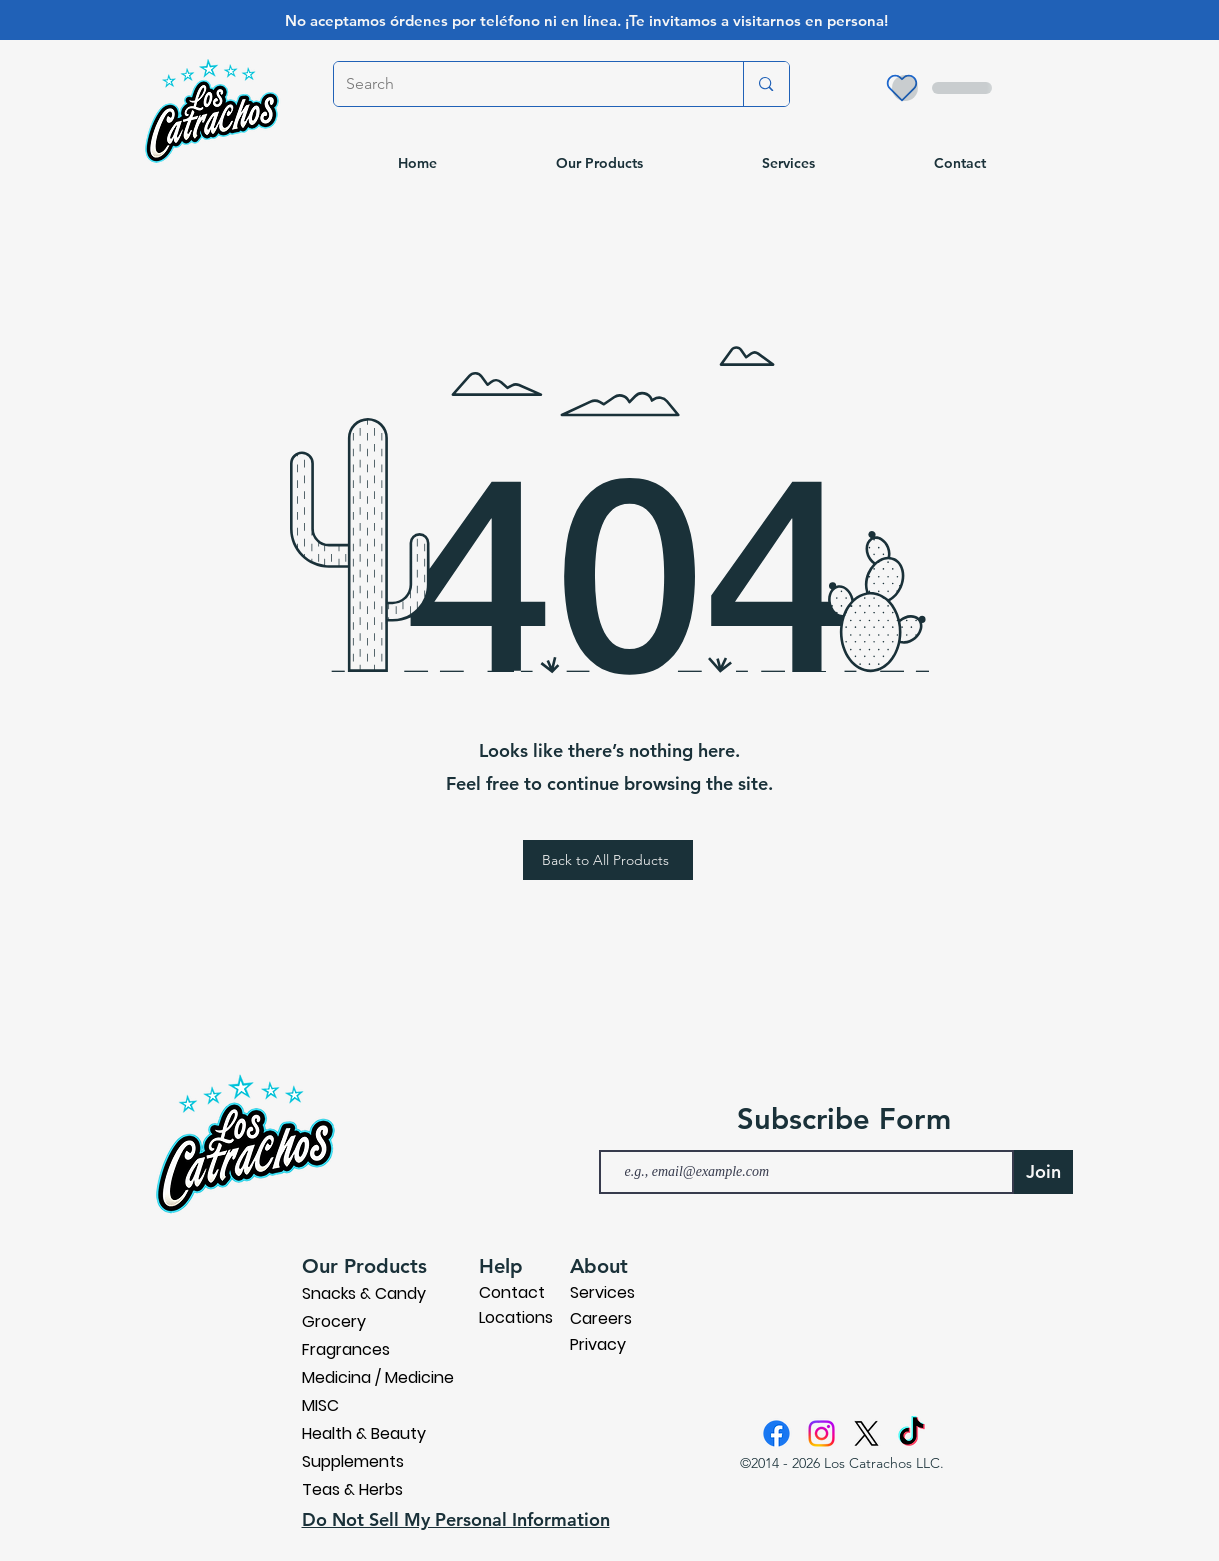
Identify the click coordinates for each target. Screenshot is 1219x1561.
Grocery (334, 1321)
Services (602, 1292)
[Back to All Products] (608, 860)
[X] (866, 1433)
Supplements (353, 1461)
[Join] (1043, 1172)
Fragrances (346, 1349)
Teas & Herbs (352, 1489)
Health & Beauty (364, 1433)
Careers (601, 1318)
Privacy (598, 1344)
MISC (320, 1405)
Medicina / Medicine (378, 1377)
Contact (512, 1292)
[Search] (524, 84)
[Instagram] (821, 1433)
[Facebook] (776, 1433)
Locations (516, 1317)
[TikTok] (911, 1433)
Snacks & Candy (364, 1293)
